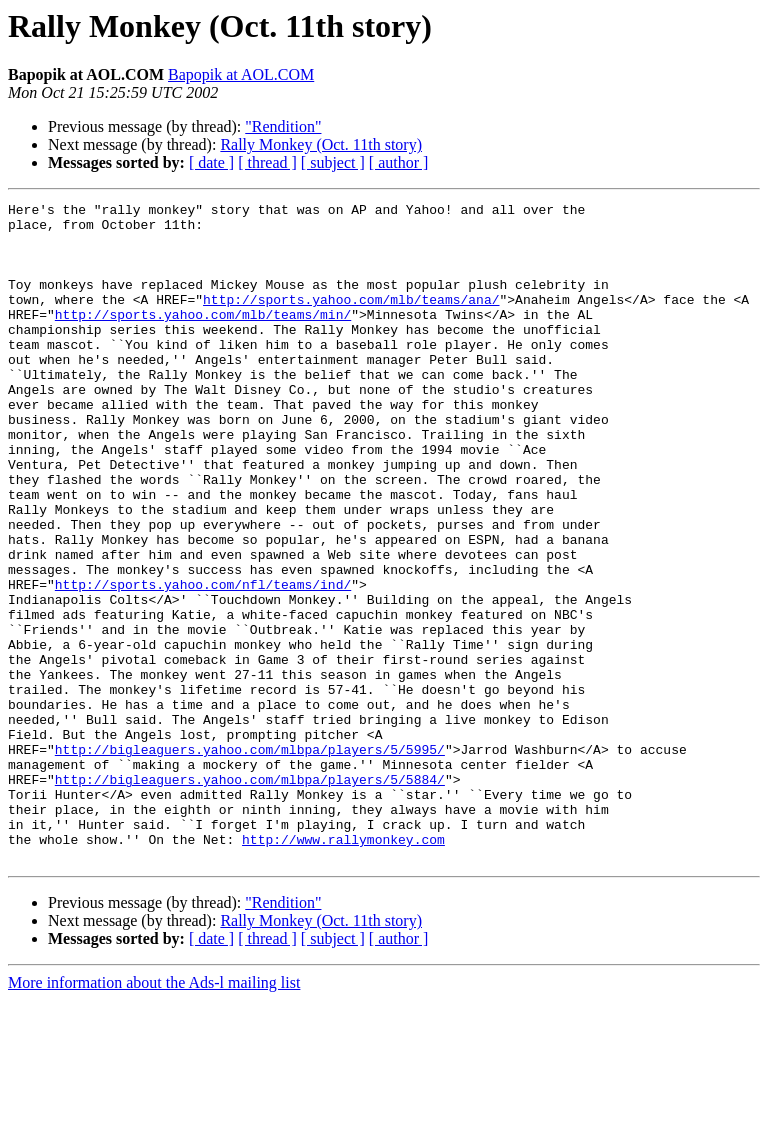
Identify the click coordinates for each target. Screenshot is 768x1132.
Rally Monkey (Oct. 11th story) (321, 144)
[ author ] (399, 162)
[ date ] (211, 162)
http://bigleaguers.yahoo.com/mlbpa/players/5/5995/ (250, 860)
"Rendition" (283, 126)
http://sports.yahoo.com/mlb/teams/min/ (203, 338)
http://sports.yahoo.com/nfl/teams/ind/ (203, 662)
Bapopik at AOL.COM (241, 74)
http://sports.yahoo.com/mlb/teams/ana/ (351, 320)
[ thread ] (267, 162)
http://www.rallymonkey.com (343, 968)
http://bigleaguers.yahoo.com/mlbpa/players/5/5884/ (250, 896)
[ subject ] (333, 162)
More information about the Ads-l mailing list (154, 1114)
